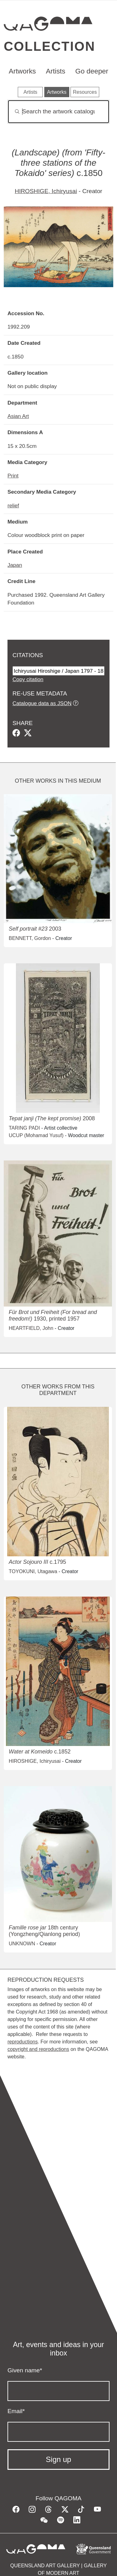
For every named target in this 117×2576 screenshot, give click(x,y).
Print (12, 475)
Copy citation (27, 679)
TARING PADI (24, 1128)
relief (13, 505)
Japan (14, 565)
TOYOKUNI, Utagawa (33, 1571)
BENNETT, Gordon (30, 938)
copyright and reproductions (38, 2049)
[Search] (58, 112)
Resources (85, 92)
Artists (55, 71)
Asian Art (18, 416)
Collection (49, 46)
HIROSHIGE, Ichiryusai (46, 191)
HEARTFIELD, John (31, 1328)
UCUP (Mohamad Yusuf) (36, 1135)
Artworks (22, 71)
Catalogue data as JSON (41, 703)
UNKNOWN (22, 1943)
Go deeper (91, 71)
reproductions (22, 2041)
